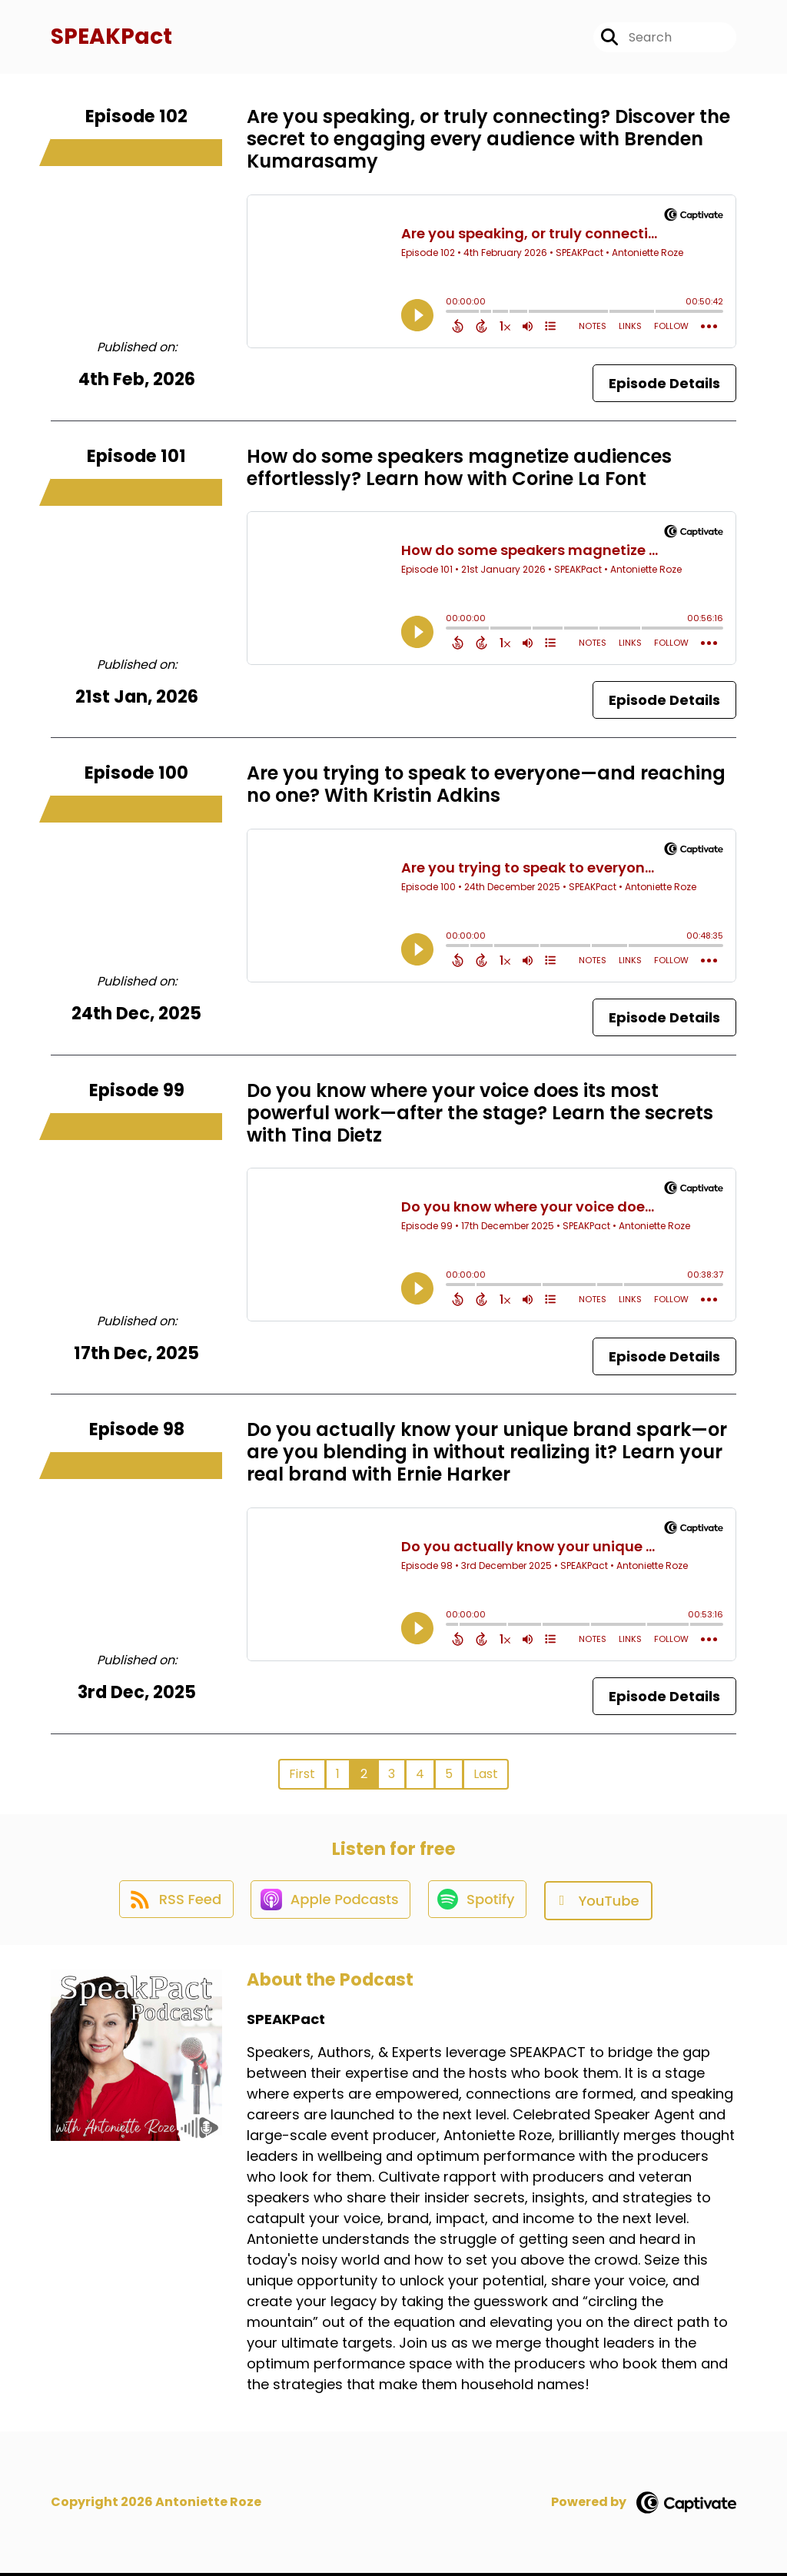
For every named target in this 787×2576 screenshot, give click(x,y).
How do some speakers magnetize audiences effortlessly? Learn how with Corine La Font (459, 469)
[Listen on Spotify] (480, 1903)
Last (485, 1775)
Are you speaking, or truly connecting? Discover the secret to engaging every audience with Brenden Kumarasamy (488, 141)
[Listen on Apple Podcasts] (330, 1903)
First (302, 1775)
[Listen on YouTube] (602, 1903)
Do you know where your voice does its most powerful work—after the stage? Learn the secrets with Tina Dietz (480, 1115)
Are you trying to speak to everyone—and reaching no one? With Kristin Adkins (486, 786)
